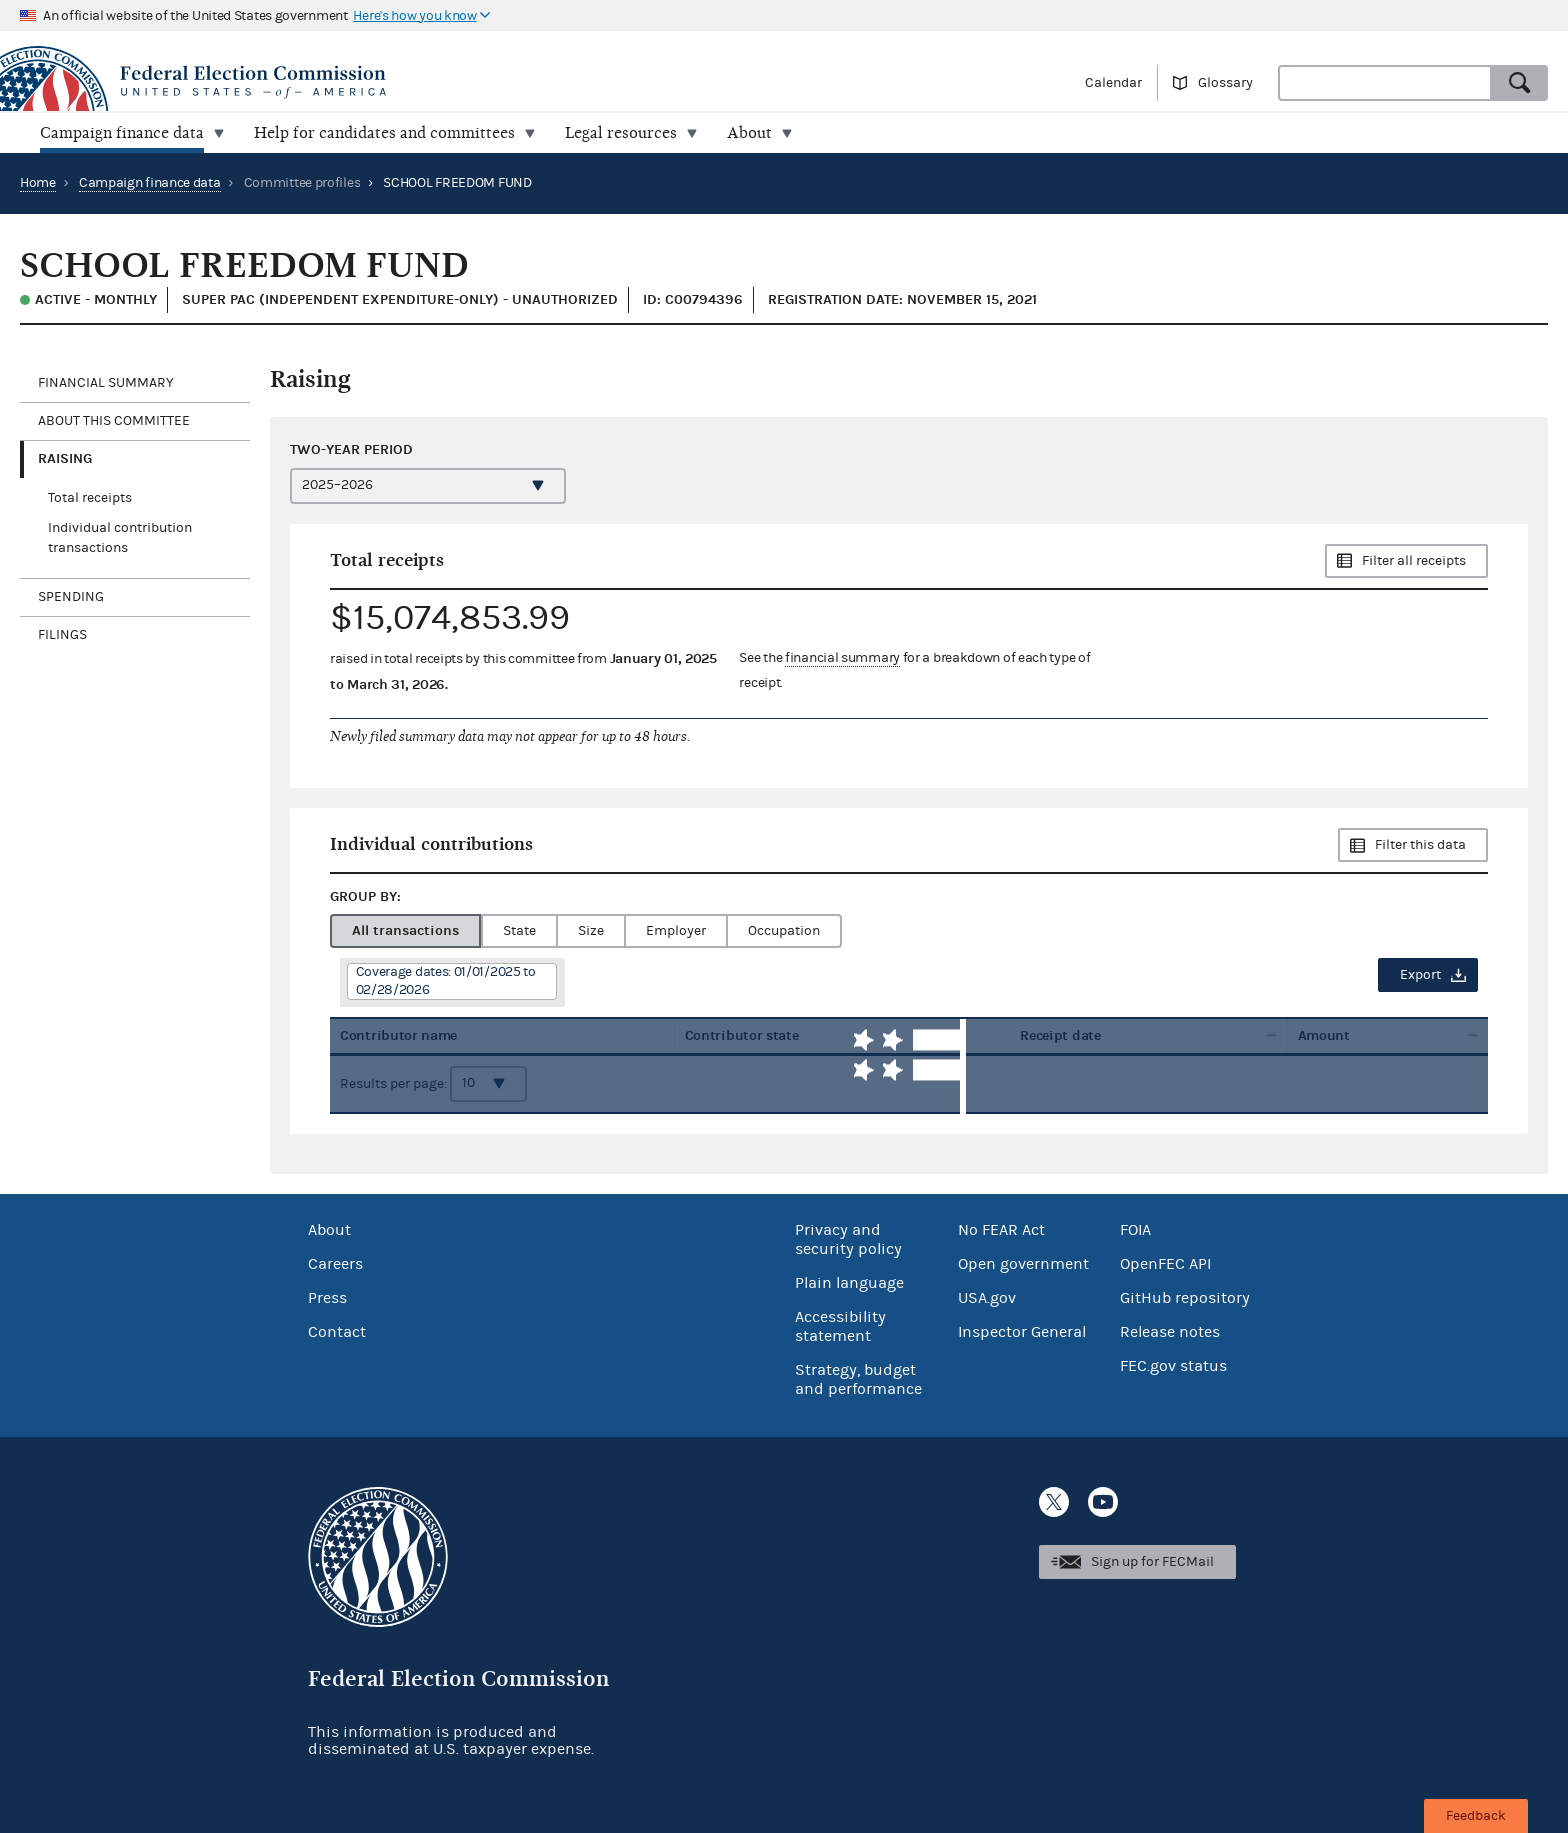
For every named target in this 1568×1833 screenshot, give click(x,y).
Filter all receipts (1414, 561)
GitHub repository (1185, 1298)
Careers (335, 1264)
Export (1420, 975)
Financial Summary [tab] (106, 383)
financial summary (842, 658)
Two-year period (351, 449)
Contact (337, 1332)
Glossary (1225, 83)
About (329, 1230)
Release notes (1170, 1332)
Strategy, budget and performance (858, 1379)
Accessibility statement (840, 1326)
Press (327, 1298)
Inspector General (1022, 1332)
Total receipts (90, 498)
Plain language (849, 1283)
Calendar (1113, 83)
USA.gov (987, 1298)
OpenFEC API (1165, 1264)
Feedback (1476, 1816)
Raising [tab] (65, 458)
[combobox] (1385, 83)
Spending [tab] (71, 597)
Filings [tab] (62, 635)
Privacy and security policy (848, 1239)
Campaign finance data (150, 183)
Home (38, 183)
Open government (1023, 1264)
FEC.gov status (1173, 1366)
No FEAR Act (1001, 1230)
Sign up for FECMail (1152, 1562)
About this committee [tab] (114, 421)
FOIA (1135, 1230)
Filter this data (1420, 845)
